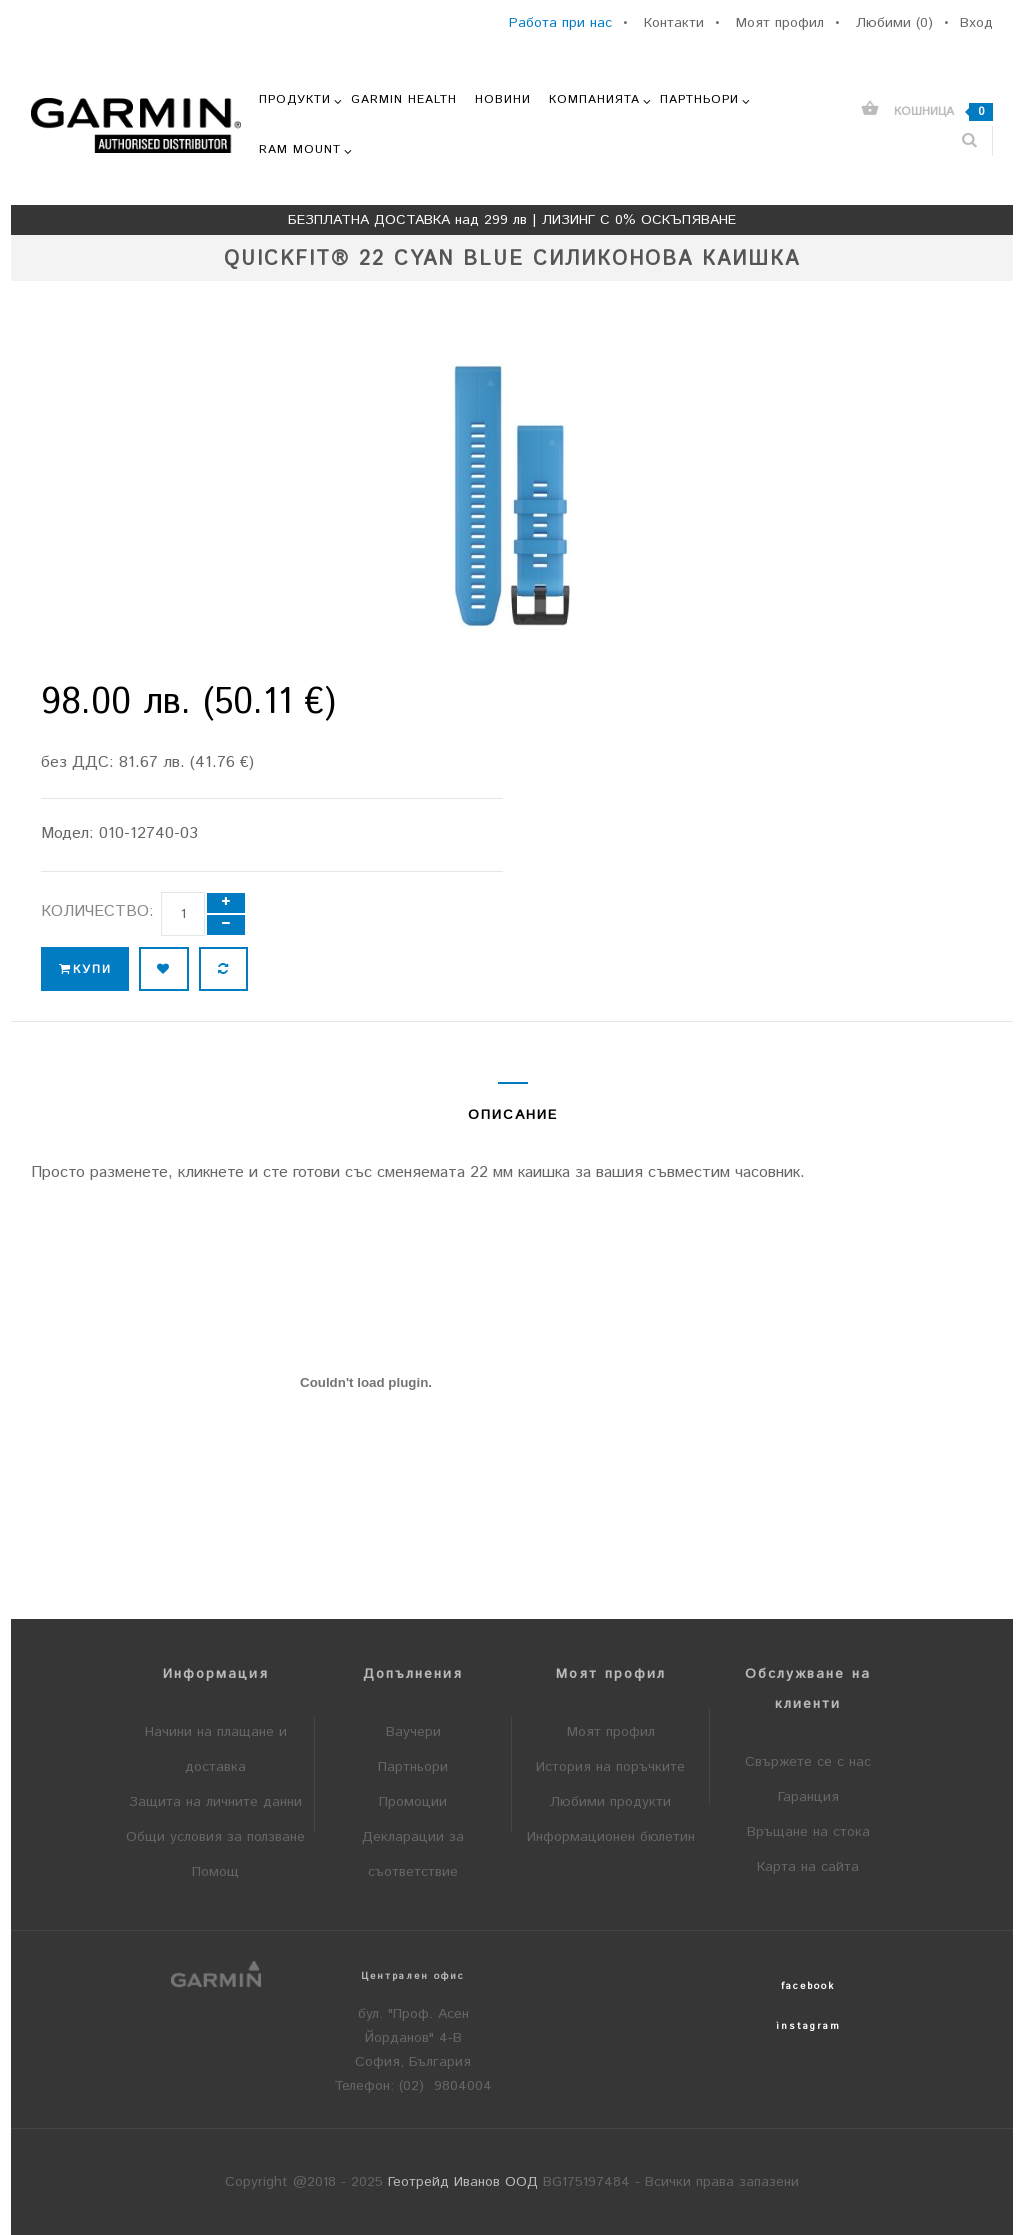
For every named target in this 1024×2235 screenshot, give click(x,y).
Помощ (215, 1872)
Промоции (413, 1802)
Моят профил (611, 1732)
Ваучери (413, 1732)
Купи (85, 969)
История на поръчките (610, 1767)
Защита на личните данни (215, 1802)
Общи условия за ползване (215, 1837)
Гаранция (808, 1797)
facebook (808, 1986)
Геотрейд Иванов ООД (463, 2182)
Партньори (413, 1767)
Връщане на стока (808, 1832)
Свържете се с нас (808, 1762)
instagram (808, 2026)
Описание (513, 1115)
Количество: (97, 911)
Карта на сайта (808, 1867)
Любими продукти (610, 1802)
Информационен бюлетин (611, 1837)
